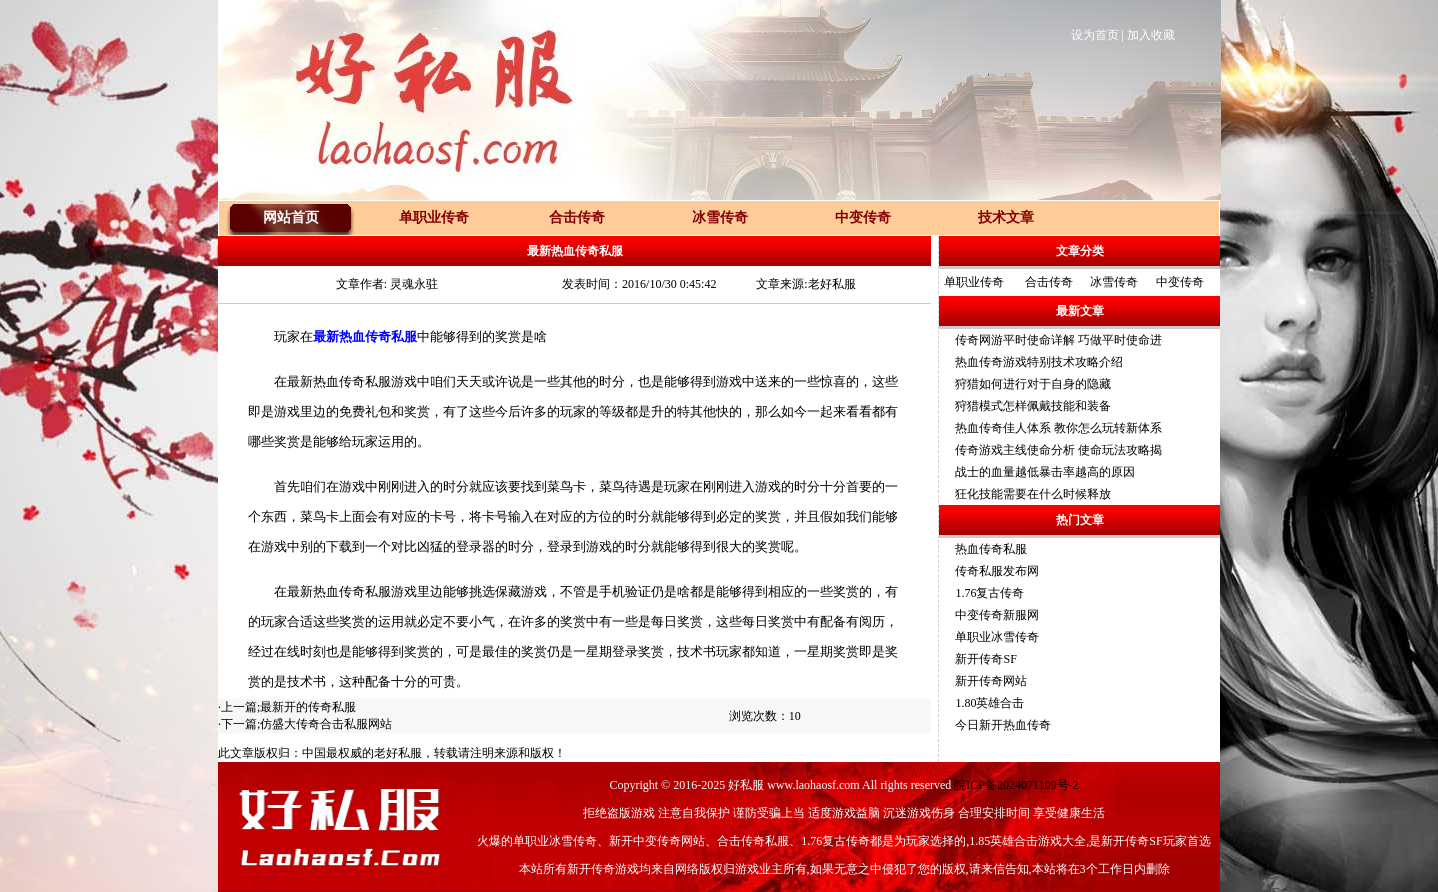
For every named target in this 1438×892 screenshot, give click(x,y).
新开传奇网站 (991, 681)
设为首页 (1095, 35)
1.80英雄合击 (989, 703)
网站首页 (291, 217)
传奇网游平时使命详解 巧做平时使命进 (1058, 340)
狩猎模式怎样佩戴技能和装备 (1033, 406)
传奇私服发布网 (997, 571)
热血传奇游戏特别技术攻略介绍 (1039, 362)
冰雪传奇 (1114, 282)
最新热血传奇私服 (365, 336)
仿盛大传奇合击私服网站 (326, 724)
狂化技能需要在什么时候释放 (1033, 494)
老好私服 (398, 753)
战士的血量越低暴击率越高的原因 (1045, 472)
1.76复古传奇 (989, 593)
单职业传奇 (974, 282)
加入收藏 (1151, 35)
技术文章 (1006, 217)
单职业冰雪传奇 (997, 637)
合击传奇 (1049, 282)
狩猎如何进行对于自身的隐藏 (1033, 384)
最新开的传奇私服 (308, 707)
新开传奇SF (985, 659)
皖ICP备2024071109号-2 (1016, 785)
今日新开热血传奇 (1003, 725)
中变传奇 (1180, 282)
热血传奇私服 (991, 549)
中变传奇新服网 (997, 615)
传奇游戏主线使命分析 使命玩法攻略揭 (1058, 450)
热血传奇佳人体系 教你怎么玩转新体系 (1058, 428)
